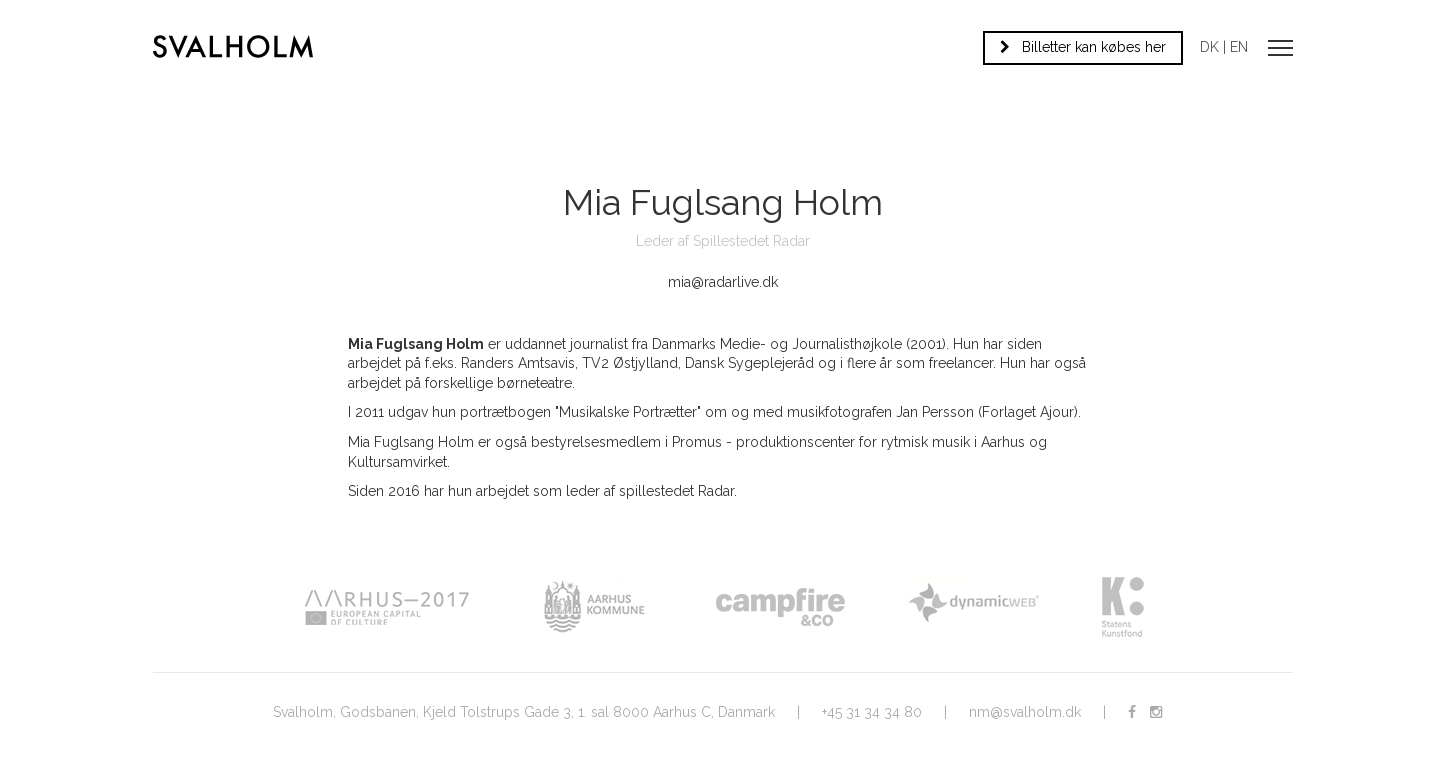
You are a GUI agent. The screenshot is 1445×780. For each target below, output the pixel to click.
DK (1209, 47)
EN (1239, 47)
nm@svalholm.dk (1025, 712)
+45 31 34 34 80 (872, 712)
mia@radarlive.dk (723, 282)
